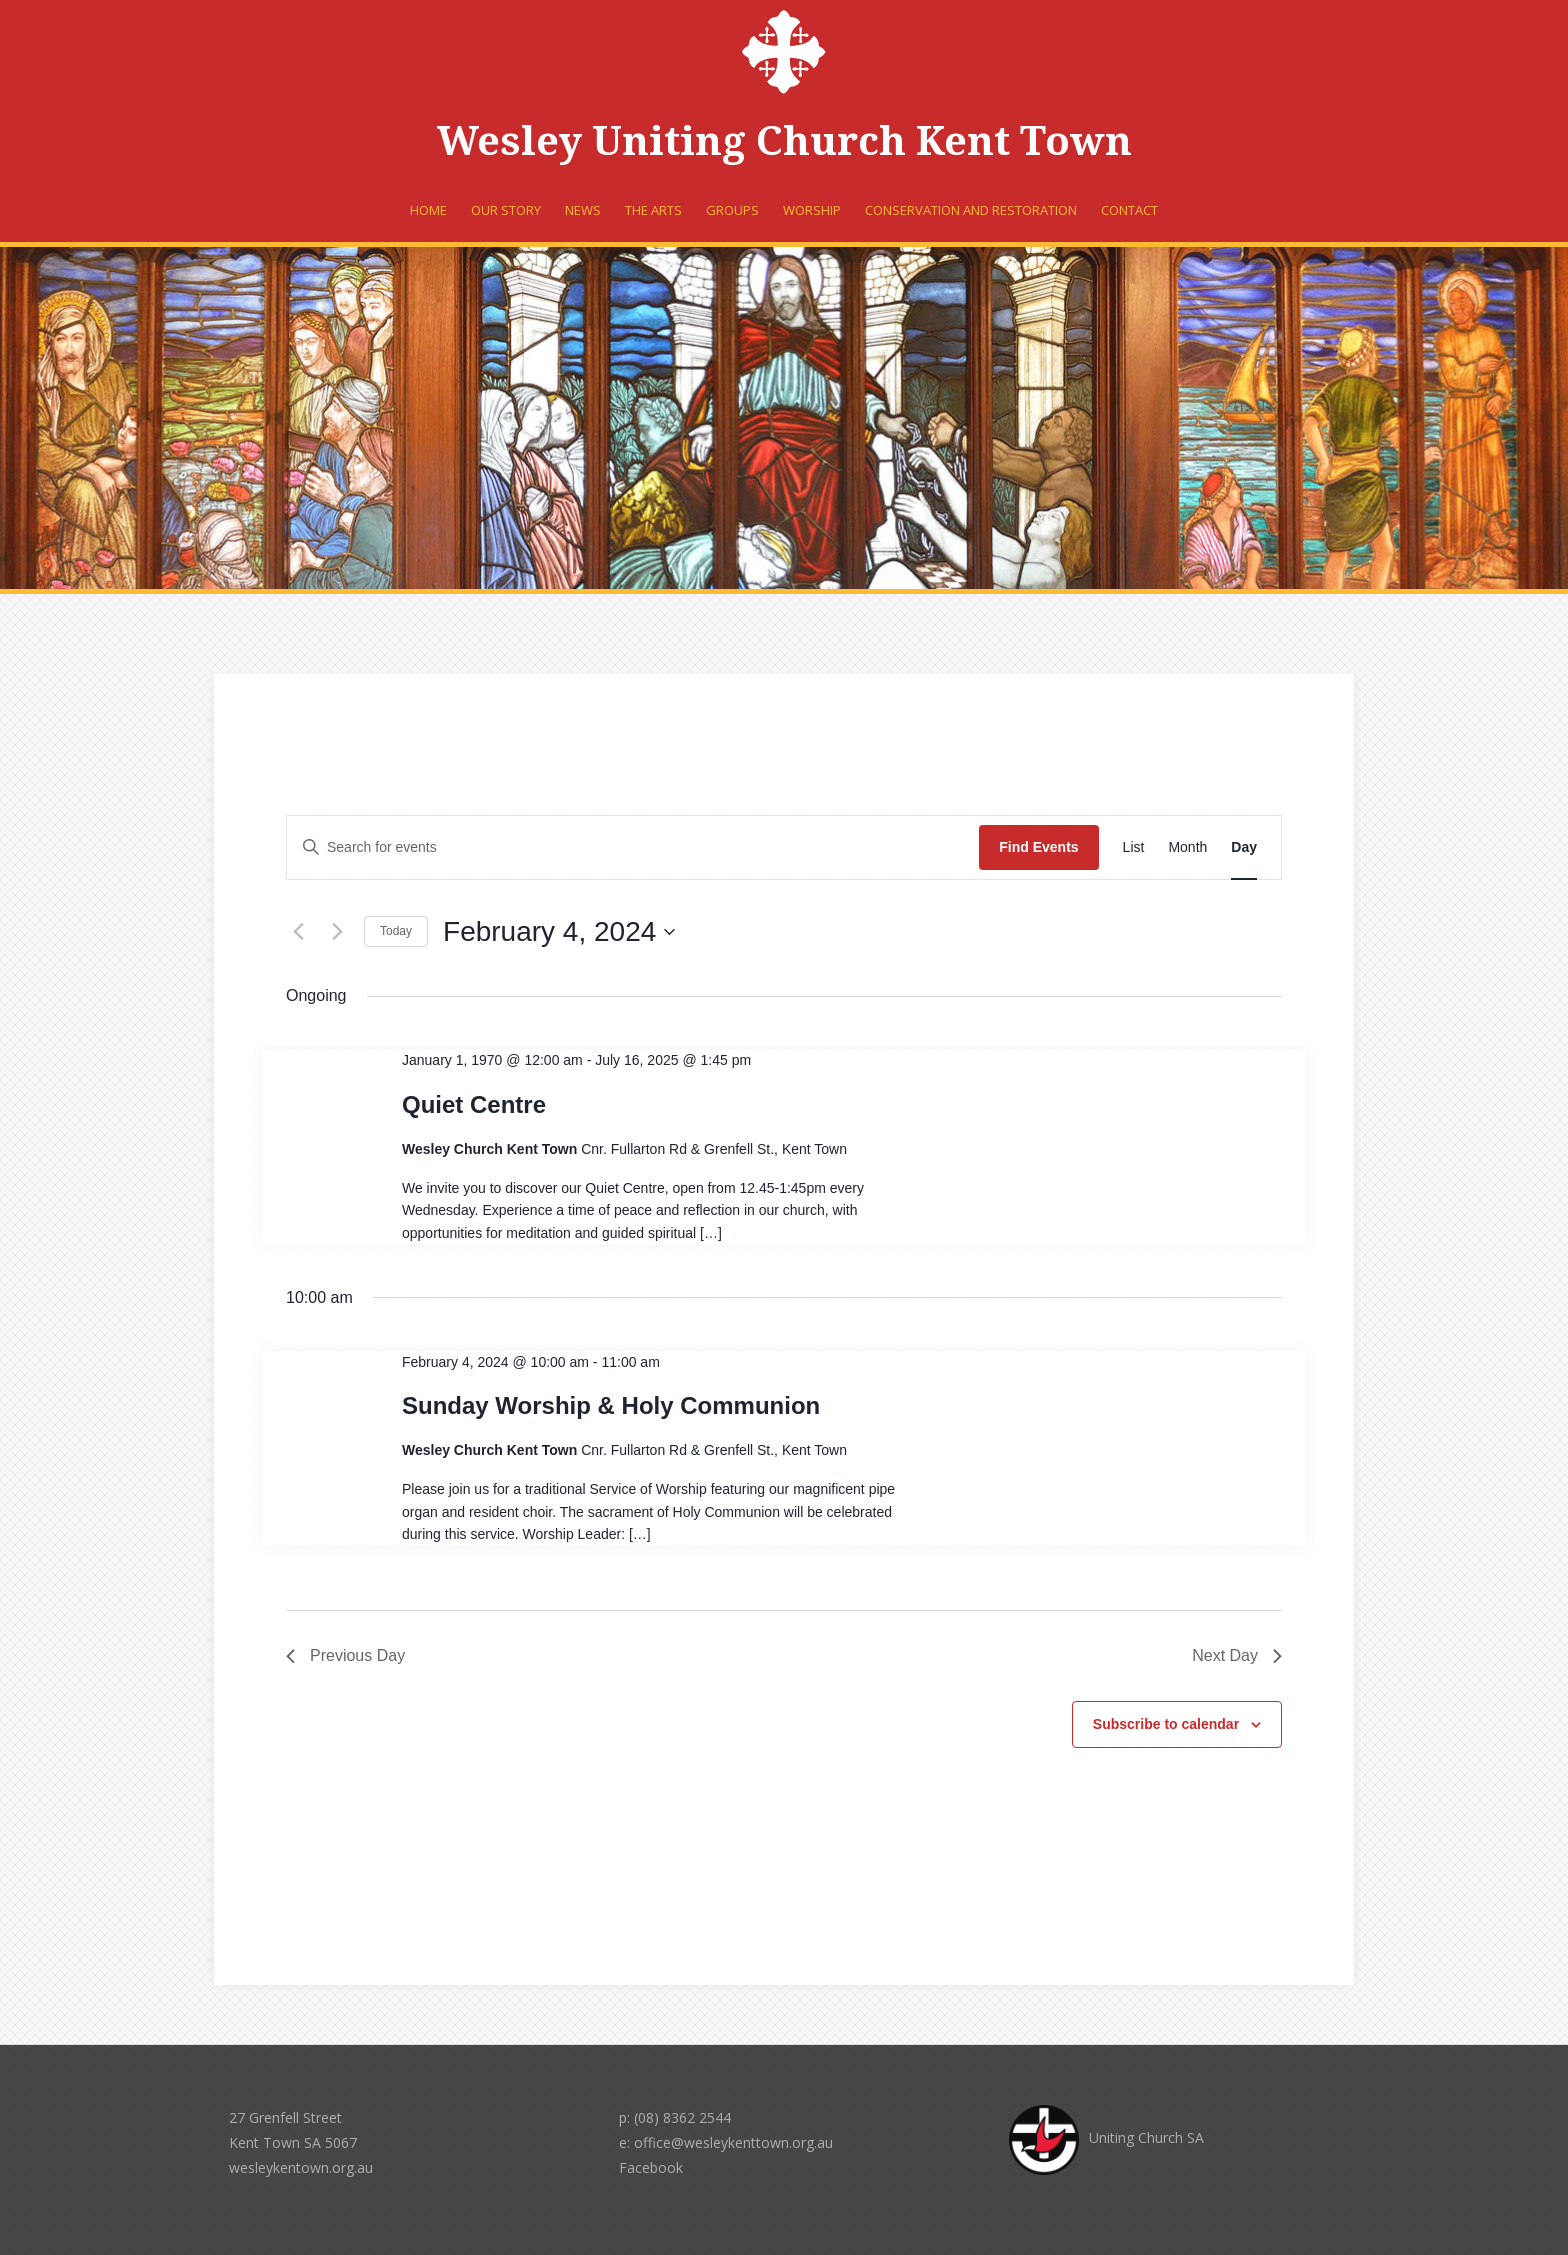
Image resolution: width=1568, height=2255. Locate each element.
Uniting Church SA (1106, 2137)
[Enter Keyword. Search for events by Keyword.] (633, 847)
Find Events (1038, 847)
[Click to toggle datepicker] (559, 932)
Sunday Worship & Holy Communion (611, 1405)
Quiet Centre (474, 1104)
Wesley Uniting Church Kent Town (784, 141)
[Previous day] (298, 932)
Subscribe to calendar (1166, 1724)
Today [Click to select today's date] (396, 931)
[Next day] (337, 932)
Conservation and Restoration (971, 210)
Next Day (1237, 1655)
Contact (1129, 210)
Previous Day (345, 1655)
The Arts (653, 210)
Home (428, 210)
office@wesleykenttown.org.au (733, 2142)
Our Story (506, 210)
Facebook (651, 2167)
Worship (812, 210)
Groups (732, 210)
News (583, 210)
